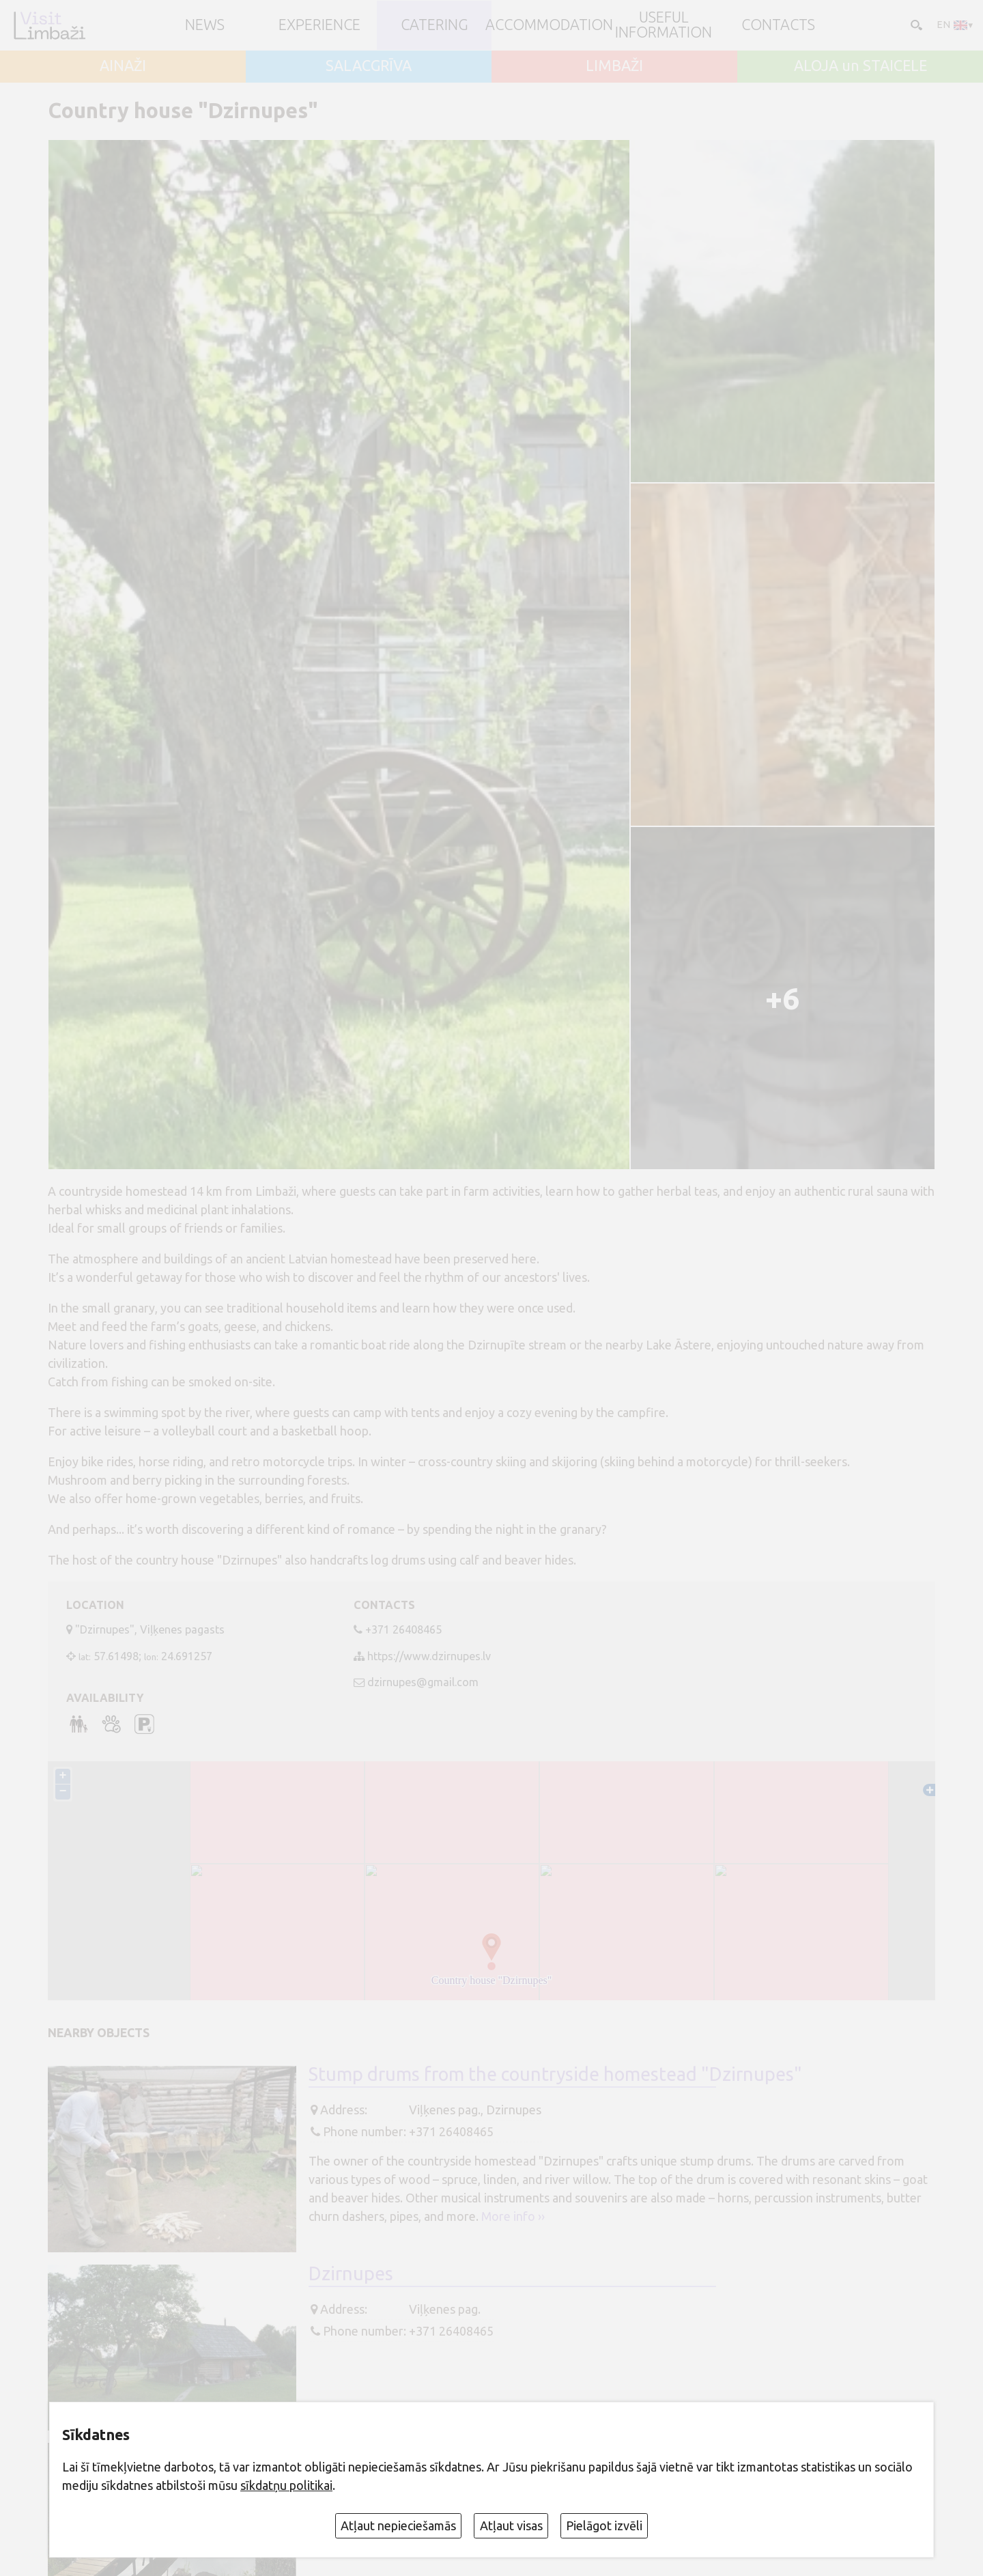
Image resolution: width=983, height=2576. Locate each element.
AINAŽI (123, 66)
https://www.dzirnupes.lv (429, 1656)
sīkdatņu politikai (286, 2485)
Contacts (778, 25)
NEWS (205, 25)
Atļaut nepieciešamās (398, 2525)
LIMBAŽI (614, 66)
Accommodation (549, 25)
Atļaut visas (511, 2525)
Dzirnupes (351, 2273)
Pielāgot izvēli (604, 2525)
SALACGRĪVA (369, 66)
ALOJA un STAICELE (860, 66)
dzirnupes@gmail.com (423, 1682)
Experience (319, 25)
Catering (434, 25)
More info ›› (513, 2216)
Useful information (663, 25)
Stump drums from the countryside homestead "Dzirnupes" (555, 2074)
